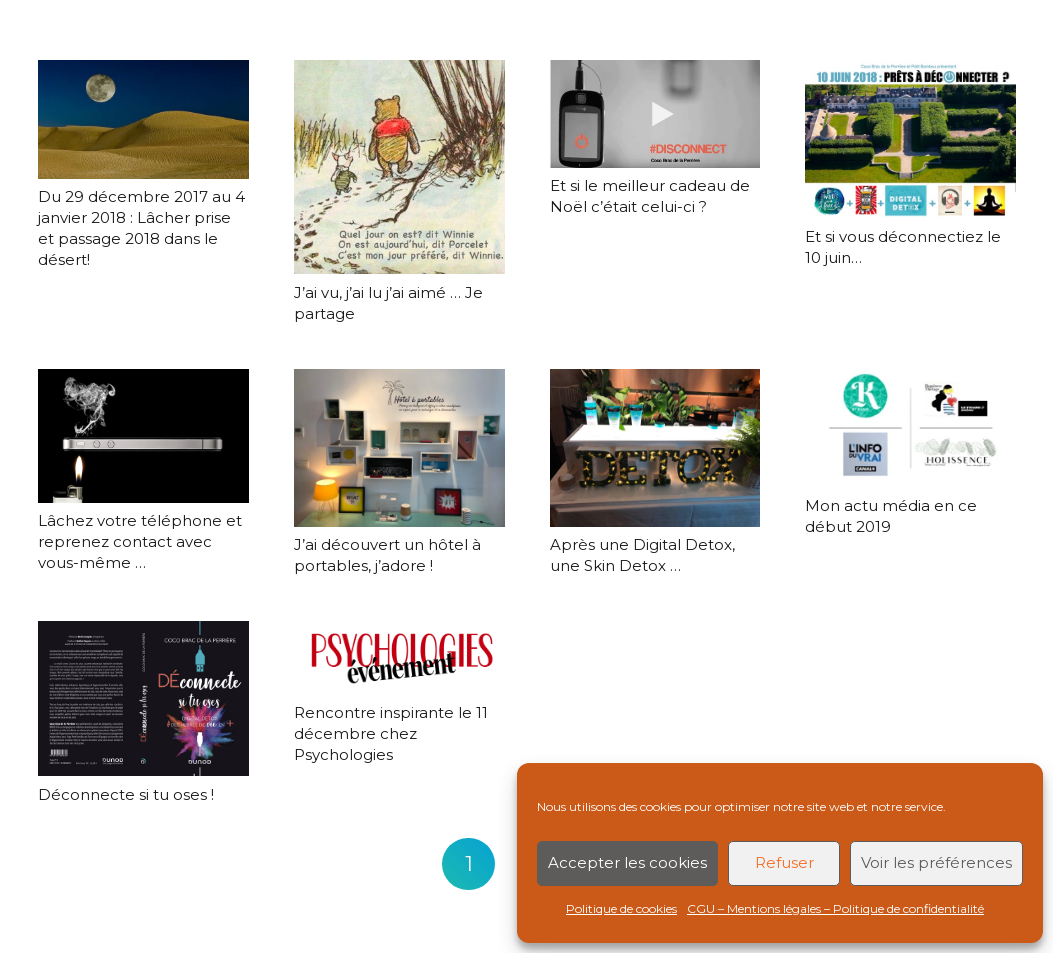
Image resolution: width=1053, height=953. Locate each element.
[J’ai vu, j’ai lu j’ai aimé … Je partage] (398, 167)
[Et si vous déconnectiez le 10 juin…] (910, 139)
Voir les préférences (936, 862)
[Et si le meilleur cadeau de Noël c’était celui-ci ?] (654, 114)
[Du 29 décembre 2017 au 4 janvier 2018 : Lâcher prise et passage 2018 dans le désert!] (143, 119)
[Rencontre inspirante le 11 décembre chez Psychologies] (398, 657)
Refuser (784, 862)
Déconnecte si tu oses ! (126, 794)
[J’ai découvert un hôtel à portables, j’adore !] (398, 448)
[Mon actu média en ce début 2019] (910, 428)
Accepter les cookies (627, 862)
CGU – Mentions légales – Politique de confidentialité (835, 908)
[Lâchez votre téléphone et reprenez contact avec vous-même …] (143, 436)
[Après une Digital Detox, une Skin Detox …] (654, 448)
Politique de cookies (621, 908)
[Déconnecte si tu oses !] (143, 698)
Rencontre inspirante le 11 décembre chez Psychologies (390, 733)
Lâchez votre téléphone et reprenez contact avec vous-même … (140, 541)
